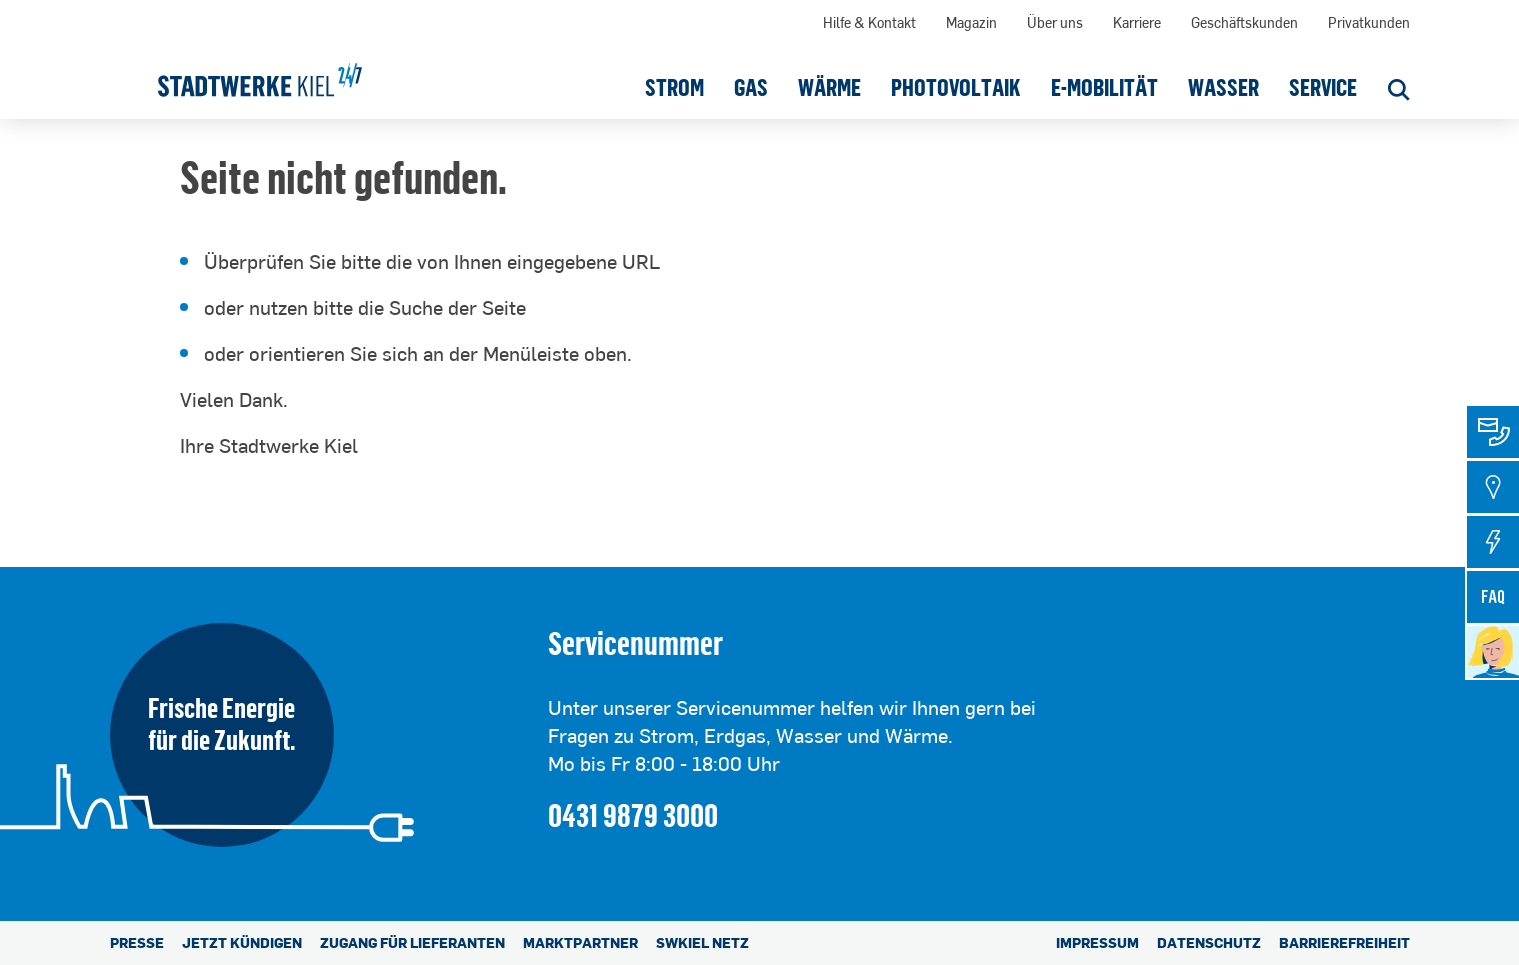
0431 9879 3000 (633, 814)
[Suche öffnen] (1398, 92)
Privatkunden (1369, 22)
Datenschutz (1209, 942)
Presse (137, 942)
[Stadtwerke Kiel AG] (260, 73)
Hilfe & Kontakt (869, 22)
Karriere (1137, 22)
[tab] (1493, 432)
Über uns (1055, 22)
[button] (674, 87)
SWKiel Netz (702, 942)
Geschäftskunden (1244, 22)
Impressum (1097, 942)
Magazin (971, 22)
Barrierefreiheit (1344, 942)
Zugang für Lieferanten (412, 942)
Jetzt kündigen (242, 942)
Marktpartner (580, 942)
